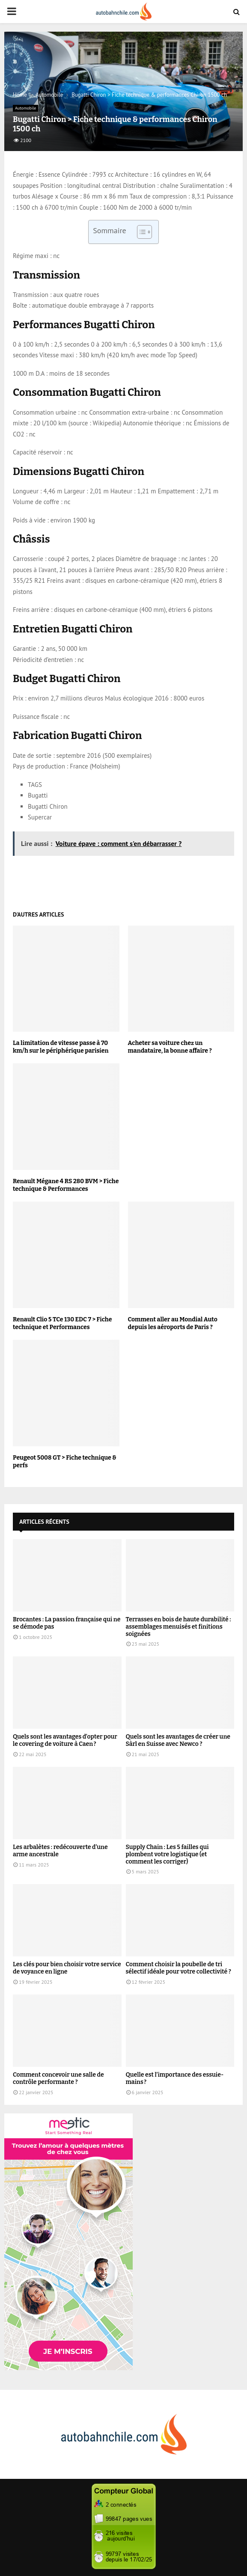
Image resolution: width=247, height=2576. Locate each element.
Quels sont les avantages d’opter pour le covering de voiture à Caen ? (65, 1740)
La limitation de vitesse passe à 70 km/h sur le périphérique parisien (61, 1046)
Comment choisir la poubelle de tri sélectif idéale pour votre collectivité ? (178, 1968)
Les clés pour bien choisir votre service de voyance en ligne (67, 1968)
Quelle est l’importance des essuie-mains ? (175, 2078)
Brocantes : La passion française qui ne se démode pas (66, 1623)
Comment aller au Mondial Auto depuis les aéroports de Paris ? (172, 1323)
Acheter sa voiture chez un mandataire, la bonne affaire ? (170, 1046)
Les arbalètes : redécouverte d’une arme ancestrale (60, 1850)
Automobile (25, 108)
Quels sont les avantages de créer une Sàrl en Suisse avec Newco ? (178, 1740)
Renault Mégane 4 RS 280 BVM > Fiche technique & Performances (66, 1185)
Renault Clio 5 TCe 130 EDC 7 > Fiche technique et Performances (62, 1323)
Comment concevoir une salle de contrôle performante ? (58, 2078)
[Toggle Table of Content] (140, 232)
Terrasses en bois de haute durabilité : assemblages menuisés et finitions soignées (178, 1627)
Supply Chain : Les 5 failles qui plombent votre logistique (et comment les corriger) (167, 1854)
